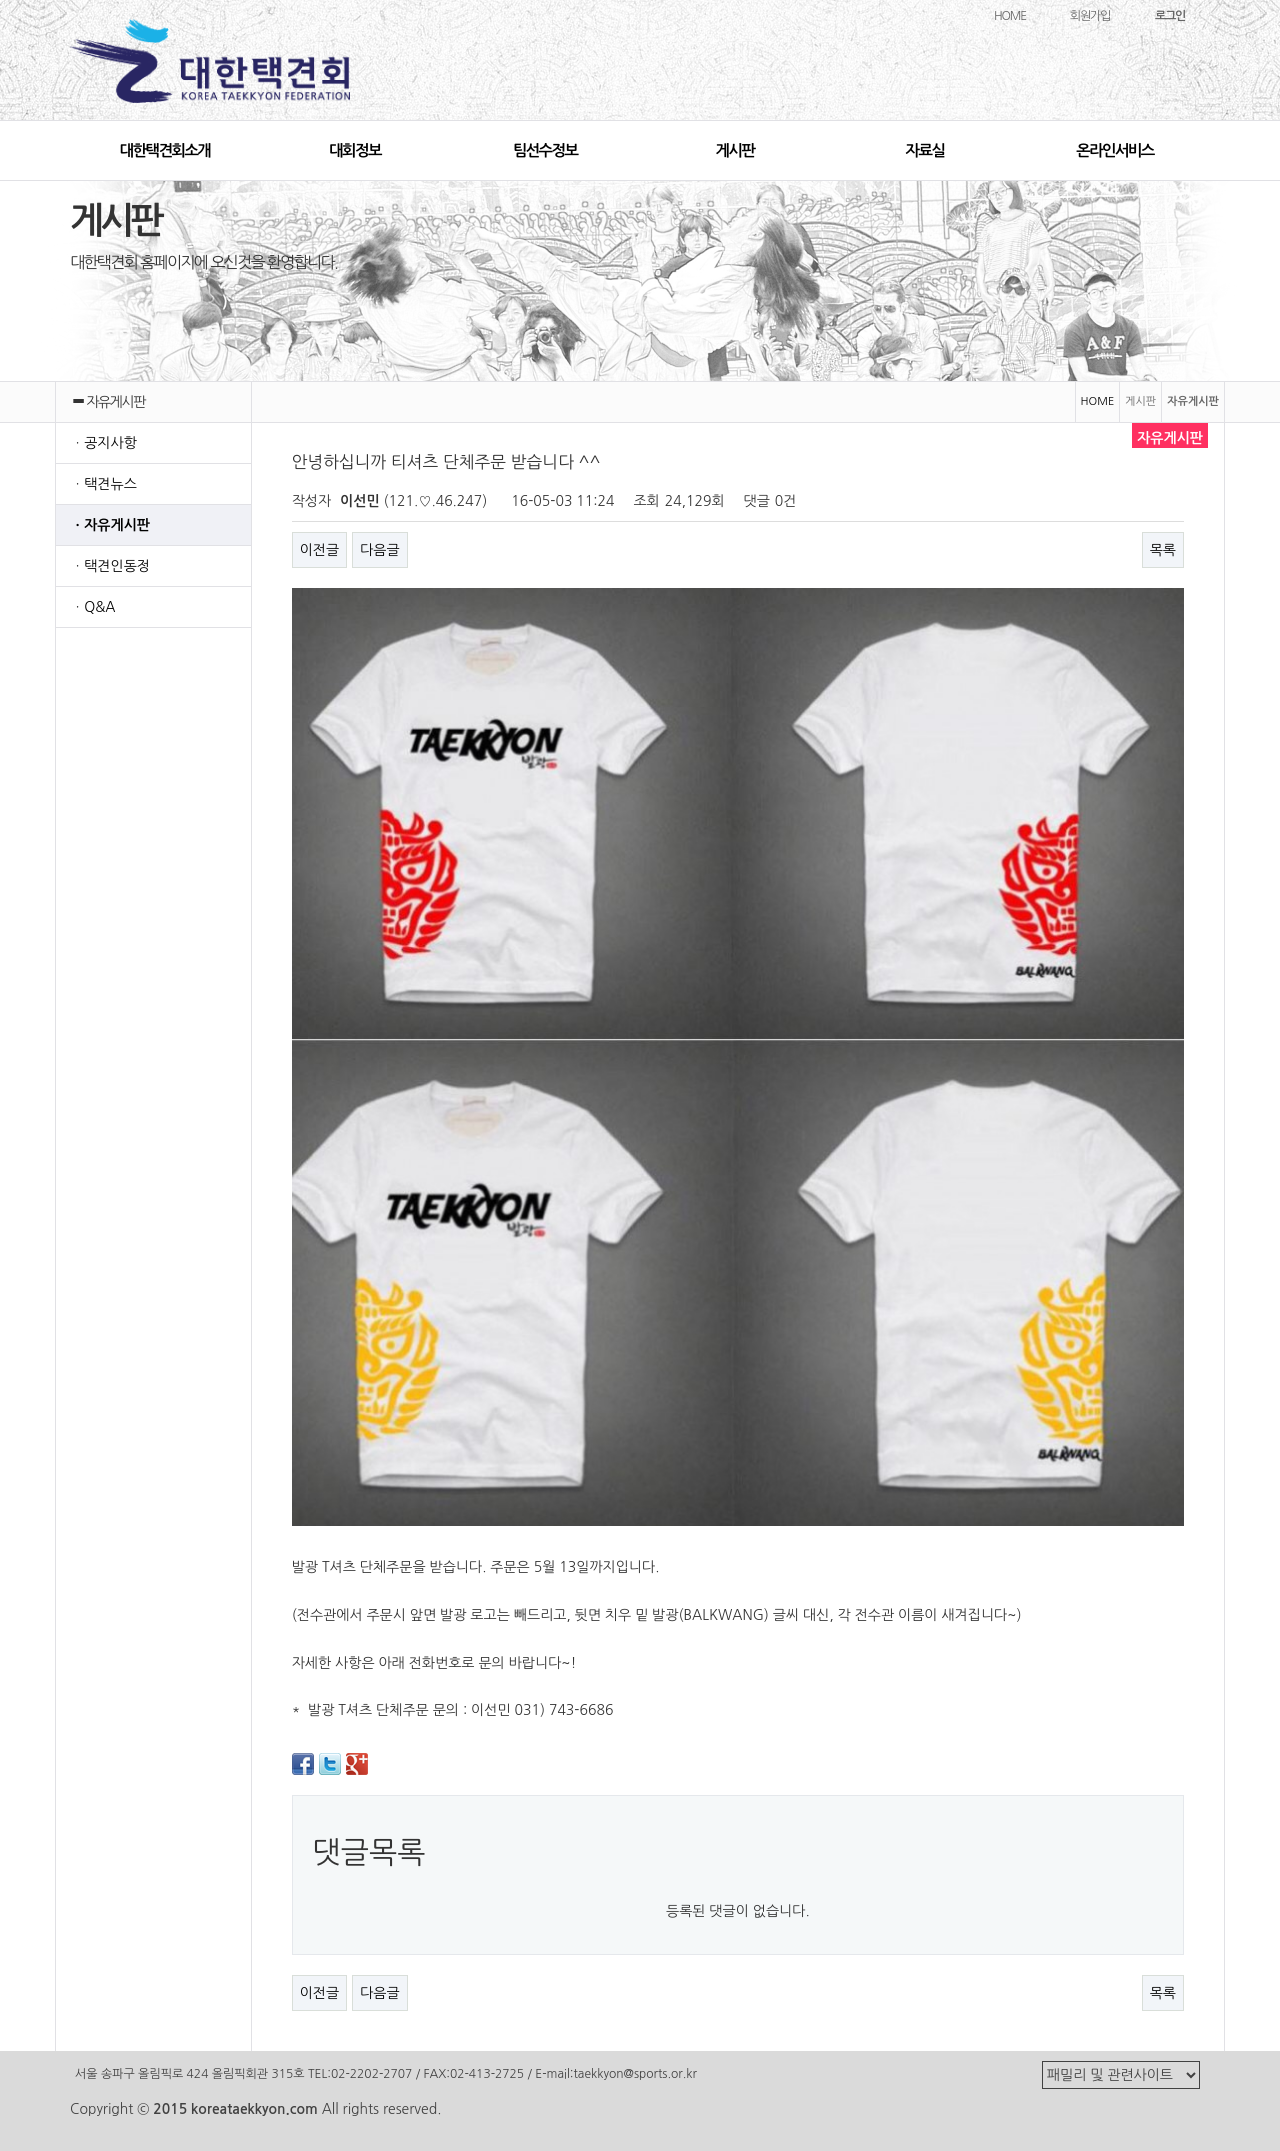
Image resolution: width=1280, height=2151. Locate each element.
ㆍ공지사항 (104, 443)
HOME (1010, 16)
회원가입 (1090, 16)
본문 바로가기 (0, 0)
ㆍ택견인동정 (110, 566)
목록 (1163, 550)
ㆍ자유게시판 (110, 525)
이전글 (319, 550)
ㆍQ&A (93, 607)
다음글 (379, 550)
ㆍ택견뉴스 (104, 484)
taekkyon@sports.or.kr (634, 2074)
